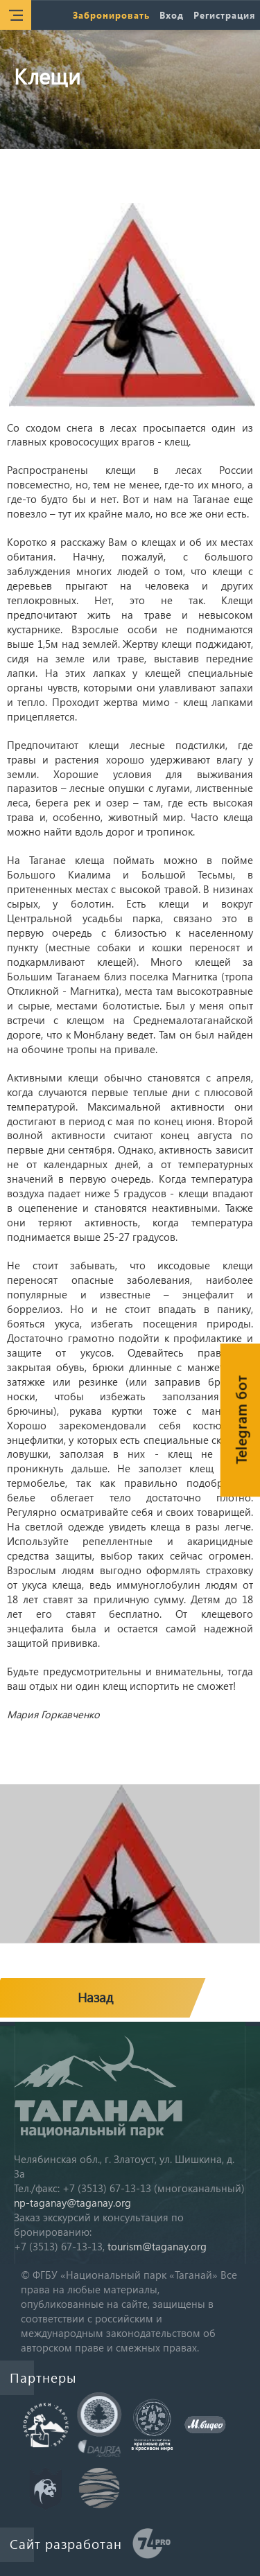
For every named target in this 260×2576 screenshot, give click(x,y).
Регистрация (224, 15)
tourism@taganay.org (157, 2246)
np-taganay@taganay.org (72, 2202)
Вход (171, 15)
